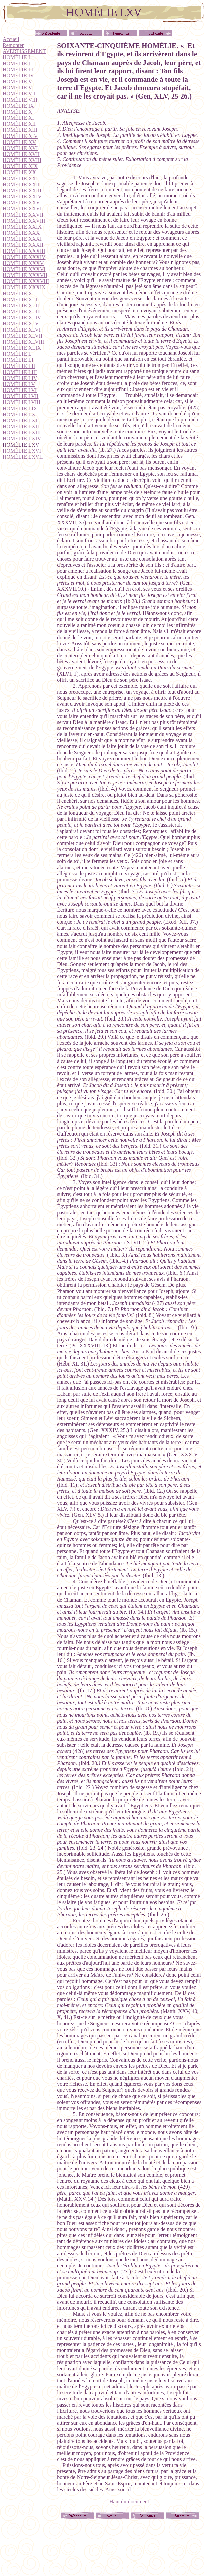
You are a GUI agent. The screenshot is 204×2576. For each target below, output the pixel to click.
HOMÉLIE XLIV (22, 317)
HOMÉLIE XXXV (23, 263)
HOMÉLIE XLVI (22, 330)
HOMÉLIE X (17, 112)
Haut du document (129, 2501)
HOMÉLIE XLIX (22, 348)
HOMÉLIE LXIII (22, 432)
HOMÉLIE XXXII (23, 245)
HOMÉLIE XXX (21, 233)
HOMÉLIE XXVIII (24, 221)
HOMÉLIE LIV (20, 378)
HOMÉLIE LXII (21, 426)
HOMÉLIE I (16, 57)
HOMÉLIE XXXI (22, 239)
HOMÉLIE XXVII (23, 215)
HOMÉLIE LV (19, 384)
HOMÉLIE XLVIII (23, 342)
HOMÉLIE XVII (21, 154)
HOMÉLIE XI (18, 118)
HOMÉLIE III (18, 69)
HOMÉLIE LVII (21, 396)
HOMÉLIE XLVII (22, 336)
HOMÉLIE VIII (20, 100)
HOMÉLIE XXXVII (25, 275)
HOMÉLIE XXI (20, 178)
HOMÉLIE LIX (20, 408)
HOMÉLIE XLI (20, 299)
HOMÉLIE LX (19, 414)
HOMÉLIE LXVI (22, 451)
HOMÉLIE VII (19, 94)
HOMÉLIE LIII (20, 372)
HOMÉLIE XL (19, 293)
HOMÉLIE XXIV (22, 196)
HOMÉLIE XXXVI (24, 269)
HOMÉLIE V (17, 81)
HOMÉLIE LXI (20, 420)
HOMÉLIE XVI (20, 148)
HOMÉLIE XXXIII (24, 251)
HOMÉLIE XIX (20, 166)
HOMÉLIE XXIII (22, 190)
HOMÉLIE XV (19, 142)
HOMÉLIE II (17, 63)
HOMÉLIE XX (19, 172)
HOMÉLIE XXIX (22, 227)
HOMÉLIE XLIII (22, 311)
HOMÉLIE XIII (20, 130)
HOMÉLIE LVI (20, 390)
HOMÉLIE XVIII (22, 160)
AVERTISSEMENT (24, 51)
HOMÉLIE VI (18, 87)
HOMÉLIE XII (19, 124)
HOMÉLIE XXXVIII (26, 281)
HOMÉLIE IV (18, 75)
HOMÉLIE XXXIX (24, 287)
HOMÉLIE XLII (21, 305)
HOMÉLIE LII (19, 366)
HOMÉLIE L (17, 354)
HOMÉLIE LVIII (21, 402)
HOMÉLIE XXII (21, 184)
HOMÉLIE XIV (20, 136)
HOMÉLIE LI (18, 360)
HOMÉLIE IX (18, 106)
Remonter (13, 45)
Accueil (11, 39)
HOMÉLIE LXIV (22, 438)
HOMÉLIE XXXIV (24, 257)
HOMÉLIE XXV (21, 202)
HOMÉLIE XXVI (22, 209)
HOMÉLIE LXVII (23, 457)
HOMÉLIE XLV (21, 323)
